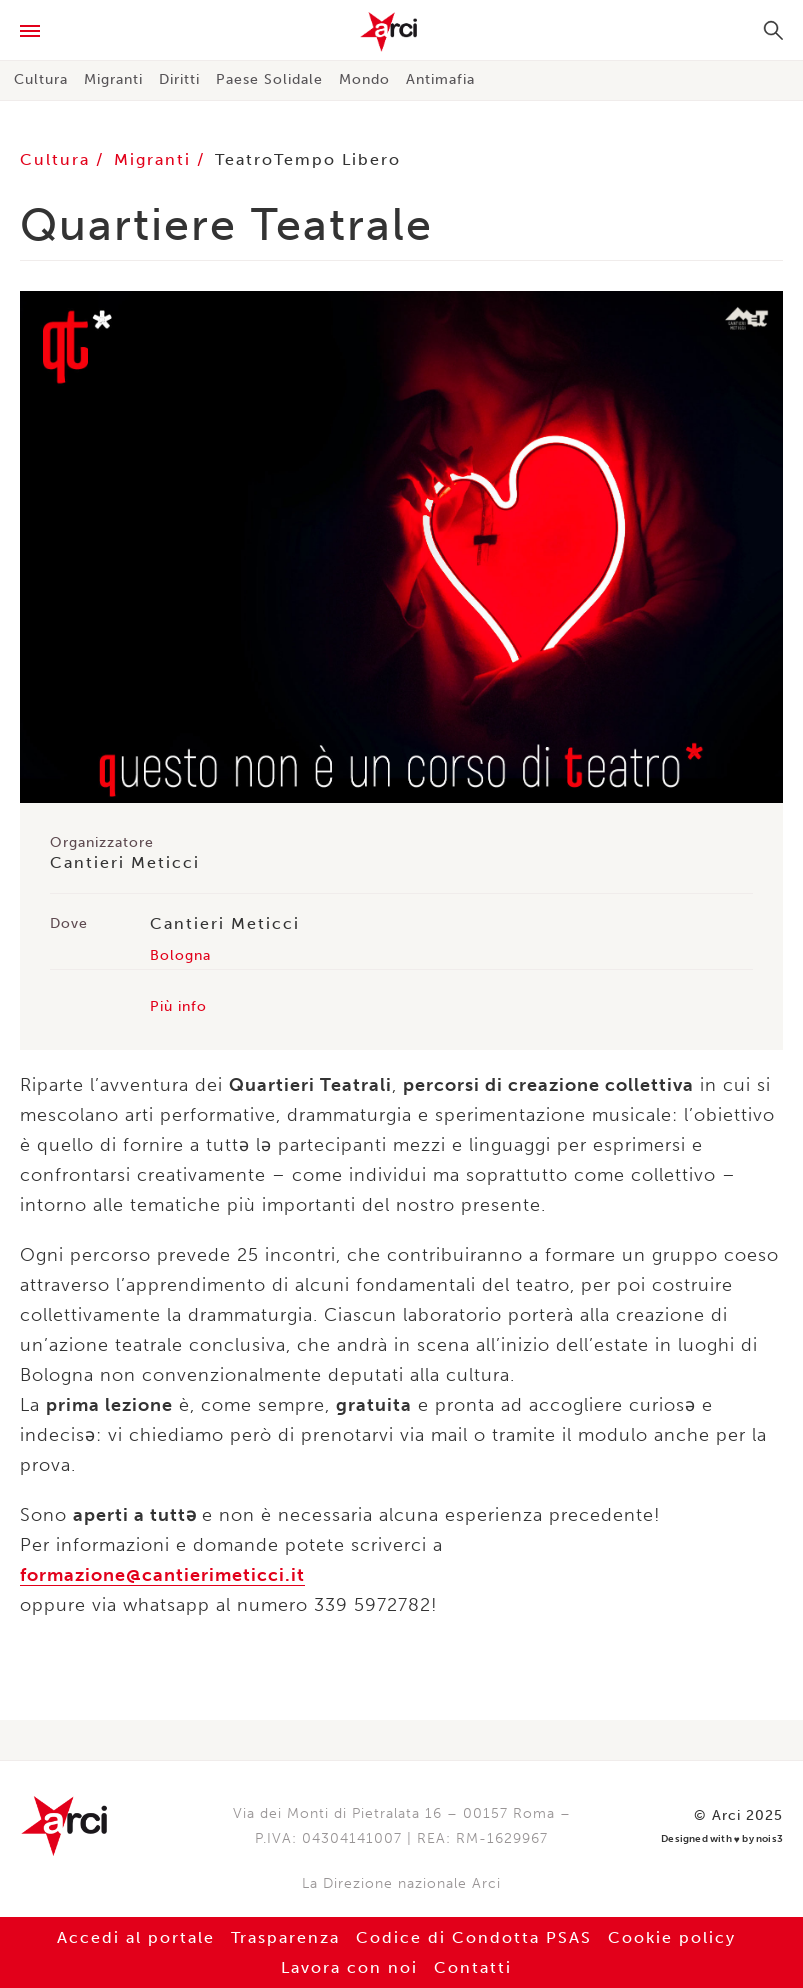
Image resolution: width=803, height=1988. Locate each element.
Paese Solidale (269, 79)
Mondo (364, 79)
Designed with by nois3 (722, 1839)
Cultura (41, 79)
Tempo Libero (337, 159)
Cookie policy (672, 1937)
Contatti (473, 1967)
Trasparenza (285, 1937)
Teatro (244, 159)
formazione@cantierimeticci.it (162, 1575)
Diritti (179, 79)
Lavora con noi (349, 1967)
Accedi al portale (136, 1937)
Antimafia (440, 79)
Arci (401, 32)
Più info (178, 1006)
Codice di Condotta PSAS (474, 1937)
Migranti (113, 79)
